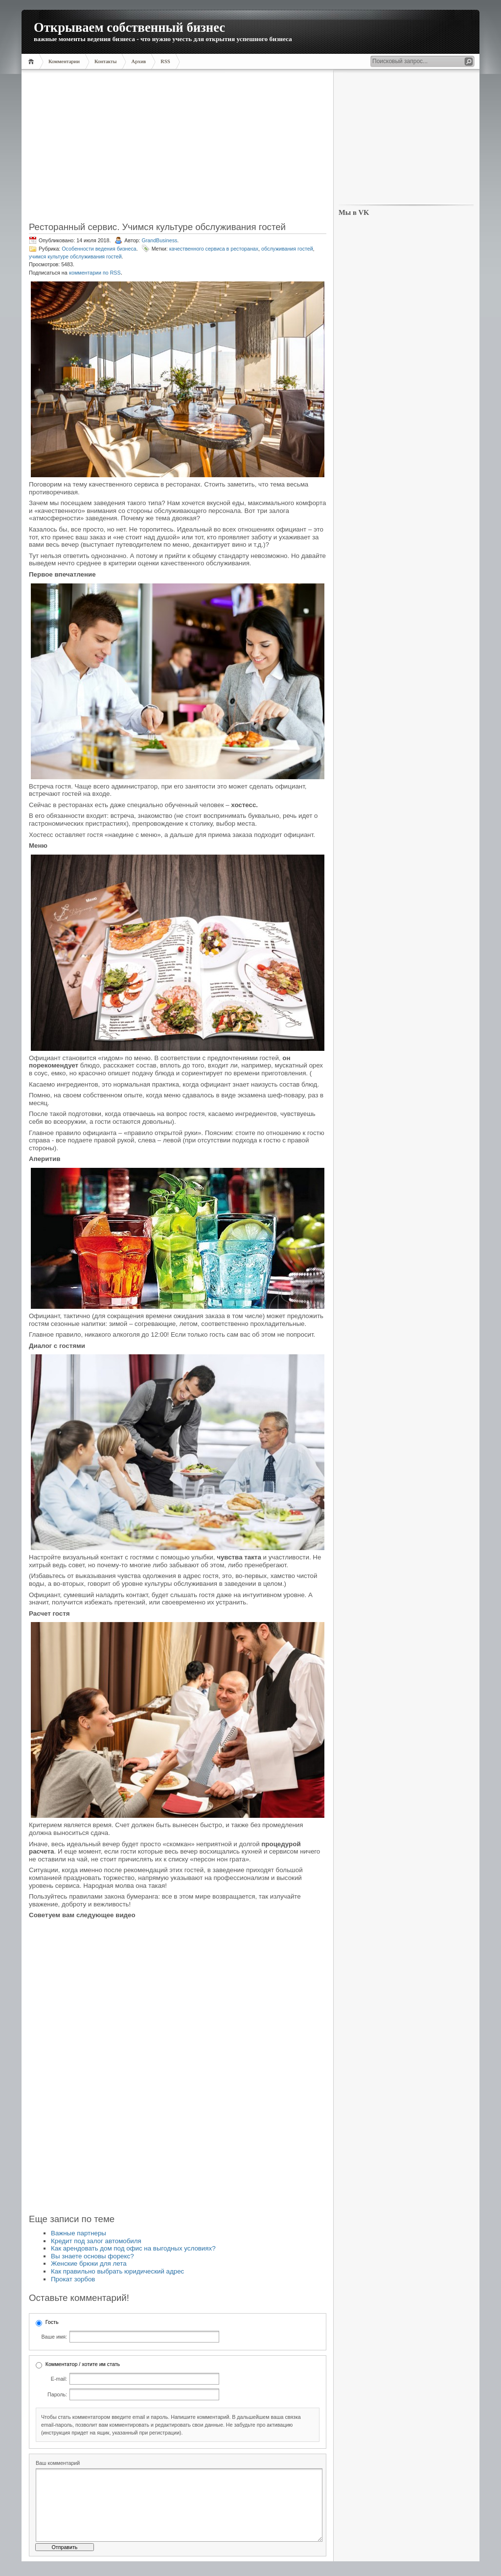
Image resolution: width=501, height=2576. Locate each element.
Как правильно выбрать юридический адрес (117, 2271)
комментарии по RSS (94, 273)
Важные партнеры (78, 2233)
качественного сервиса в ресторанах (213, 249)
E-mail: (59, 2379)
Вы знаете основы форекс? (92, 2256)
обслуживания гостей (287, 249)
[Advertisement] (177, 148)
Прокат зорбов (73, 2279)
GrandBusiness (159, 240)
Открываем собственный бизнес (129, 27)
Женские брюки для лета (89, 2263)
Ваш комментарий (58, 2463)
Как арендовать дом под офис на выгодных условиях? (133, 2248)
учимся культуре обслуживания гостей (75, 256)
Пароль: (57, 2394)
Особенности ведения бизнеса (99, 249)
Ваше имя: (54, 2337)
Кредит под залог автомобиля (96, 2241)
